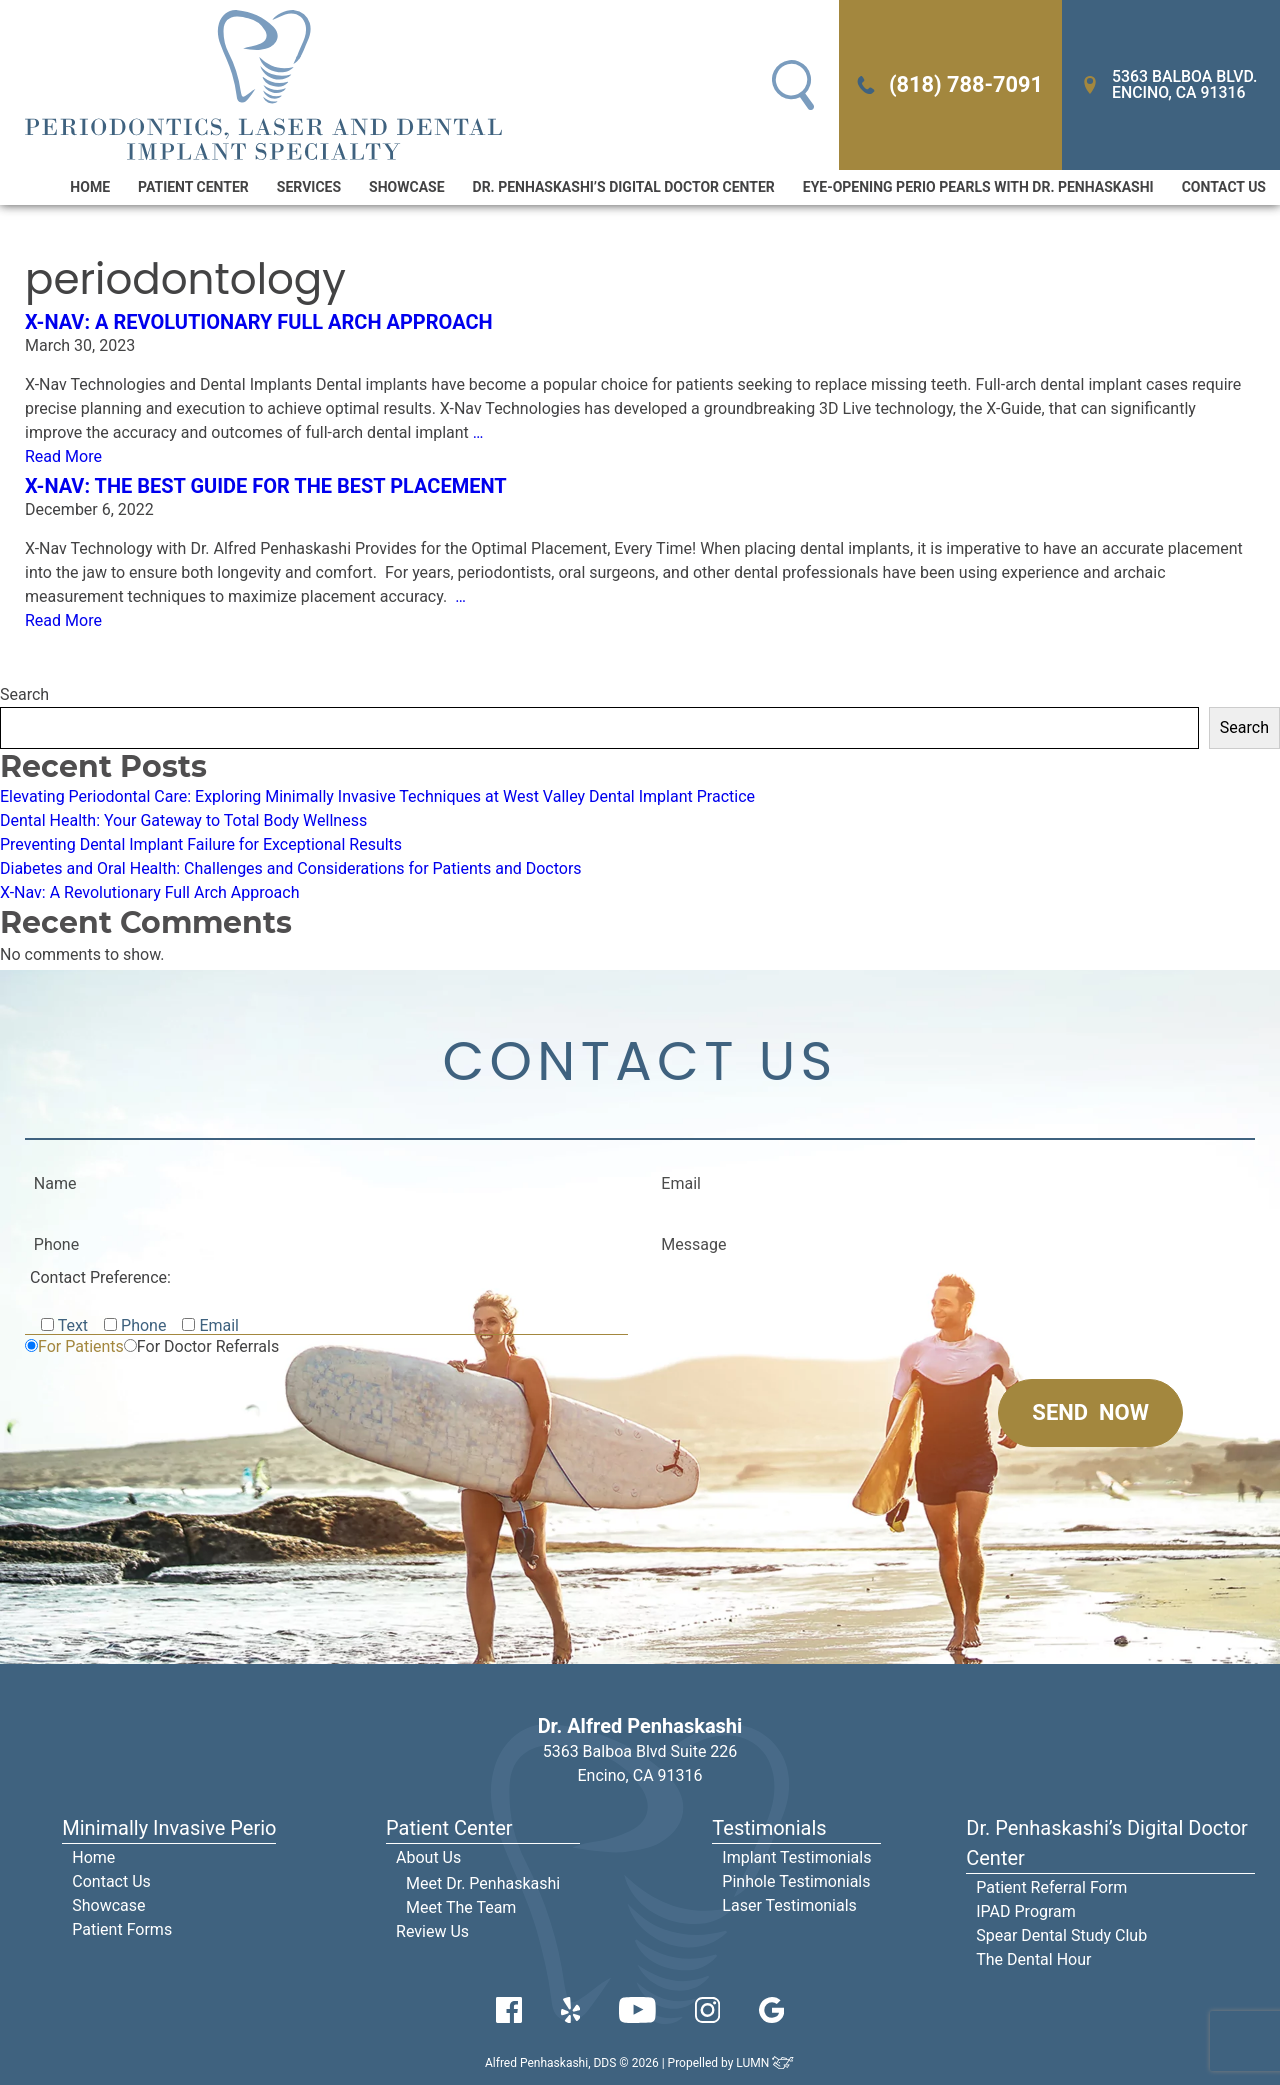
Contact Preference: (100, 1277)
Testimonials (769, 1828)
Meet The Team (461, 1907)
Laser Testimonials (789, 1905)
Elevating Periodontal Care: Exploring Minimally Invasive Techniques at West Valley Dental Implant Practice (377, 796)
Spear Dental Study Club (1061, 1935)
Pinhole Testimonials (796, 1881)
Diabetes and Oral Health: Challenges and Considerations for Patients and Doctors (291, 868)
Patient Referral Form (1051, 1887)
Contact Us (1224, 187)
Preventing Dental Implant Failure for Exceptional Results (201, 844)
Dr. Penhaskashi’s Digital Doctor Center (624, 187)
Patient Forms (122, 1929)
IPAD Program (1026, 1911)
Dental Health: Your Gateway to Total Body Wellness (183, 820)
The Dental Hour (1033, 1959)
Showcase (406, 187)
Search (24, 694)
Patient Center (193, 187)
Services (309, 187)
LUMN (765, 2063)
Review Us (432, 1931)
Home (90, 187)
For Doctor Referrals (208, 1346)
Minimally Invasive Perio (169, 1828)
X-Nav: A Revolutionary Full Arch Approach (259, 322)
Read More (63, 456)
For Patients (81, 1346)
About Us (428, 1857)
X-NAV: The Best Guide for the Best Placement (266, 486)
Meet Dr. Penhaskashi (483, 1883)
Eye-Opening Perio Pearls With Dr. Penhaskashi (978, 187)
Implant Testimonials (796, 1857)
